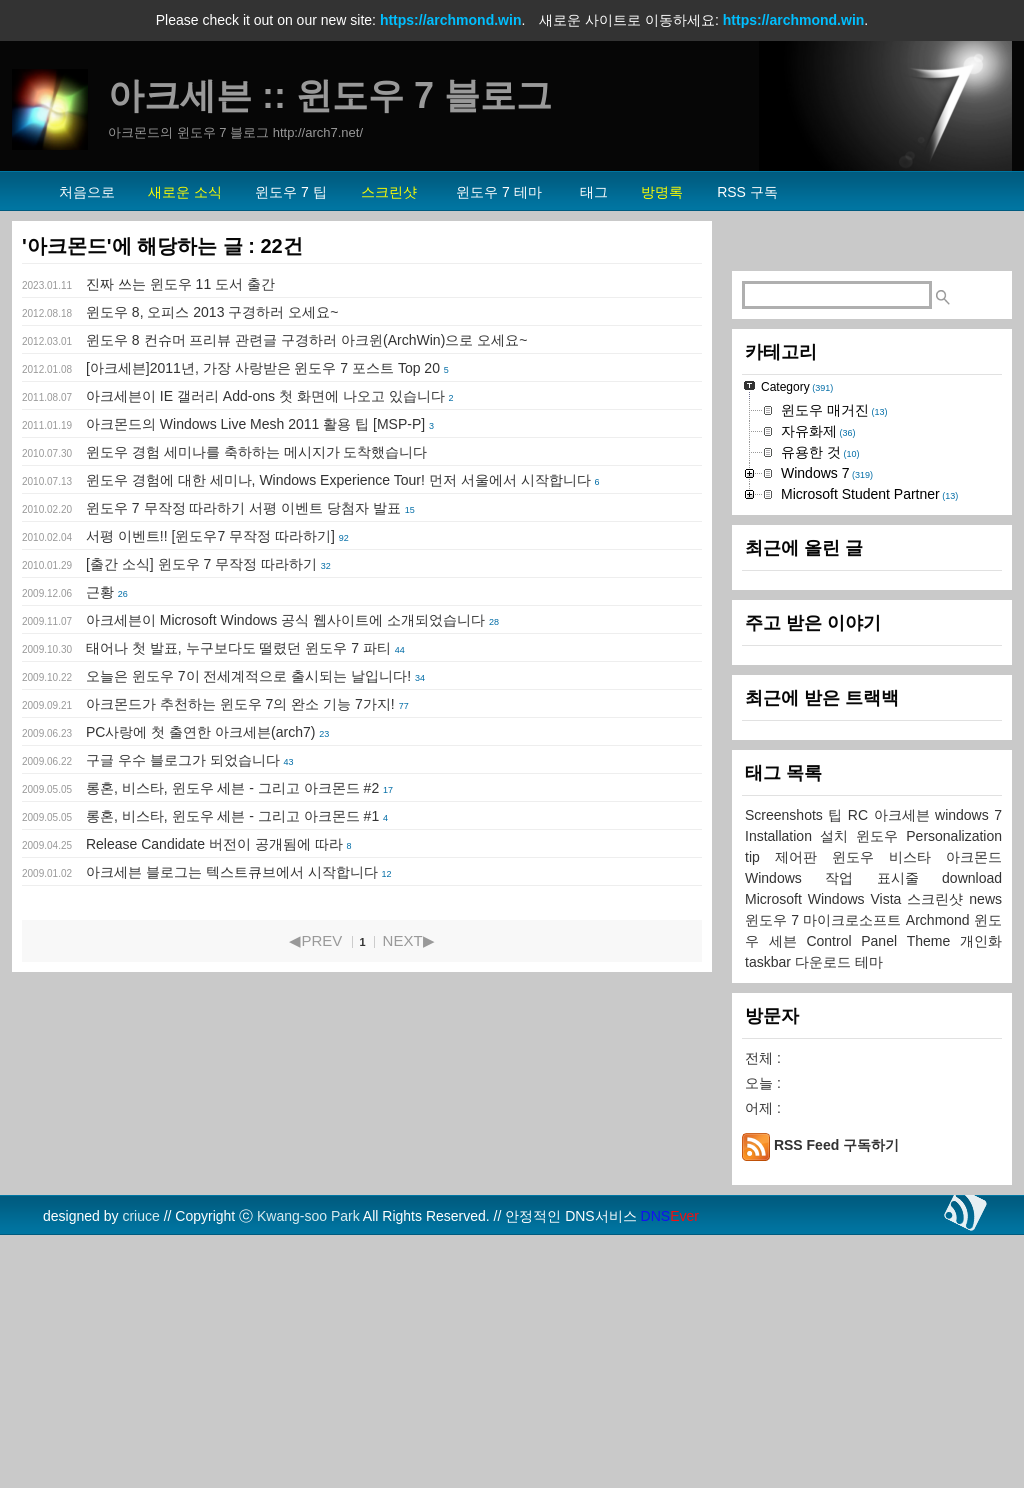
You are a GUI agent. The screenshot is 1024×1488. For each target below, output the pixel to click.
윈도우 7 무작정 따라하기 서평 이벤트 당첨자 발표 (243, 508)
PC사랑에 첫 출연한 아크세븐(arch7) (200, 732)
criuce (140, 1466)
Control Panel (856, 1191)
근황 (100, 592)
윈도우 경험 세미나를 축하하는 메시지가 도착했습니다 (256, 452)
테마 (869, 1212)
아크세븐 (905, 1065)
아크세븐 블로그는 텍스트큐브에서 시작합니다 (232, 872)
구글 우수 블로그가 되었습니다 (183, 760)
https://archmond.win (451, 20)
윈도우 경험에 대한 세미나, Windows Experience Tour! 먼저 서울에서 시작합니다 (338, 480)
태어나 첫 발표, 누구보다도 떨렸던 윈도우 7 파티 (238, 648)
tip (760, 1107)
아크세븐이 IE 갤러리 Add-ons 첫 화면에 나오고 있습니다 (265, 396)
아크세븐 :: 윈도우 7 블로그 (330, 95)
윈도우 (881, 1086)
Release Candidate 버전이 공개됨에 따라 (214, 844)
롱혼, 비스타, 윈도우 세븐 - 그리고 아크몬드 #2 (232, 788)
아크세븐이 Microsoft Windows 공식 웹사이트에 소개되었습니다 (285, 620)
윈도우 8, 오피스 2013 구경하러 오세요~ (212, 312)
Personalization (954, 1086)
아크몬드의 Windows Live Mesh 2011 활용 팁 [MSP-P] (255, 424)
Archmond (940, 1170)
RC (861, 1065)
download (972, 1128)
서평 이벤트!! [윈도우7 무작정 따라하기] (210, 536)
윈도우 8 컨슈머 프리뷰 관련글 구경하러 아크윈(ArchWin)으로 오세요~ (306, 340)
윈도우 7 (774, 1170)
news (985, 1149)
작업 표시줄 (883, 1128)
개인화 (981, 1191)
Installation (782, 1086)
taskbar (770, 1212)
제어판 (803, 1107)
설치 (838, 1086)
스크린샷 (938, 1149)
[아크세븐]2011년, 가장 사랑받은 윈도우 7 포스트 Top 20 (263, 368)
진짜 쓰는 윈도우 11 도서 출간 (180, 284)
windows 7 (968, 1065)
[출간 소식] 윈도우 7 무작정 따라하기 (201, 564)
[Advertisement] (872, 376)
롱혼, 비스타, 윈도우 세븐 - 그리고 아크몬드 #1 (232, 816)
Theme (933, 1191)
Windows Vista (858, 1149)
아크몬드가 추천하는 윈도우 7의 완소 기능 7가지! (240, 704)
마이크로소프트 (854, 1170)
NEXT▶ (409, 940)
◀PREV (315, 940)
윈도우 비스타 (889, 1107)
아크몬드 (974, 1107)
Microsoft (776, 1149)
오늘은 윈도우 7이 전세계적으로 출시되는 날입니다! (248, 676)
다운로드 (825, 1212)
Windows (785, 1128)
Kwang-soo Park (308, 1466)
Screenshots (786, 1065)
